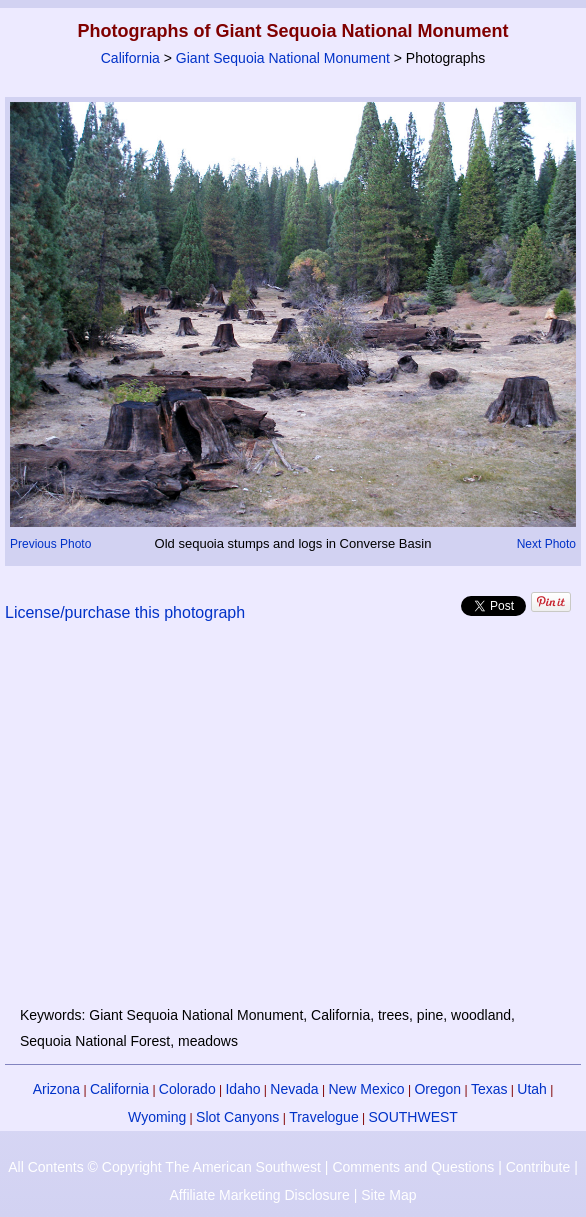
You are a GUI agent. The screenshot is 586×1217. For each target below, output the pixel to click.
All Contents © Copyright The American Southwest (164, 1167)
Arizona (56, 1089)
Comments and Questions (413, 1167)
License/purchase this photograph (125, 612)
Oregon (437, 1089)
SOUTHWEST (412, 1117)
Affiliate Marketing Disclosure (260, 1195)
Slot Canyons (237, 1117)
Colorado (187, 1089)
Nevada (294, 1089)
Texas (489, 1089)
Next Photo (546, 544)
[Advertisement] (293, 826)
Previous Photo (50, 544)
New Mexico (366, 1089)
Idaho (242, 1089)
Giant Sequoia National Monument (283, 58)
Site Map (388, 1195)
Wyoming (157, 1117)
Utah (532, 1089)
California (130, 58)
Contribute (538, 1167)
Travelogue (324, 1117)
